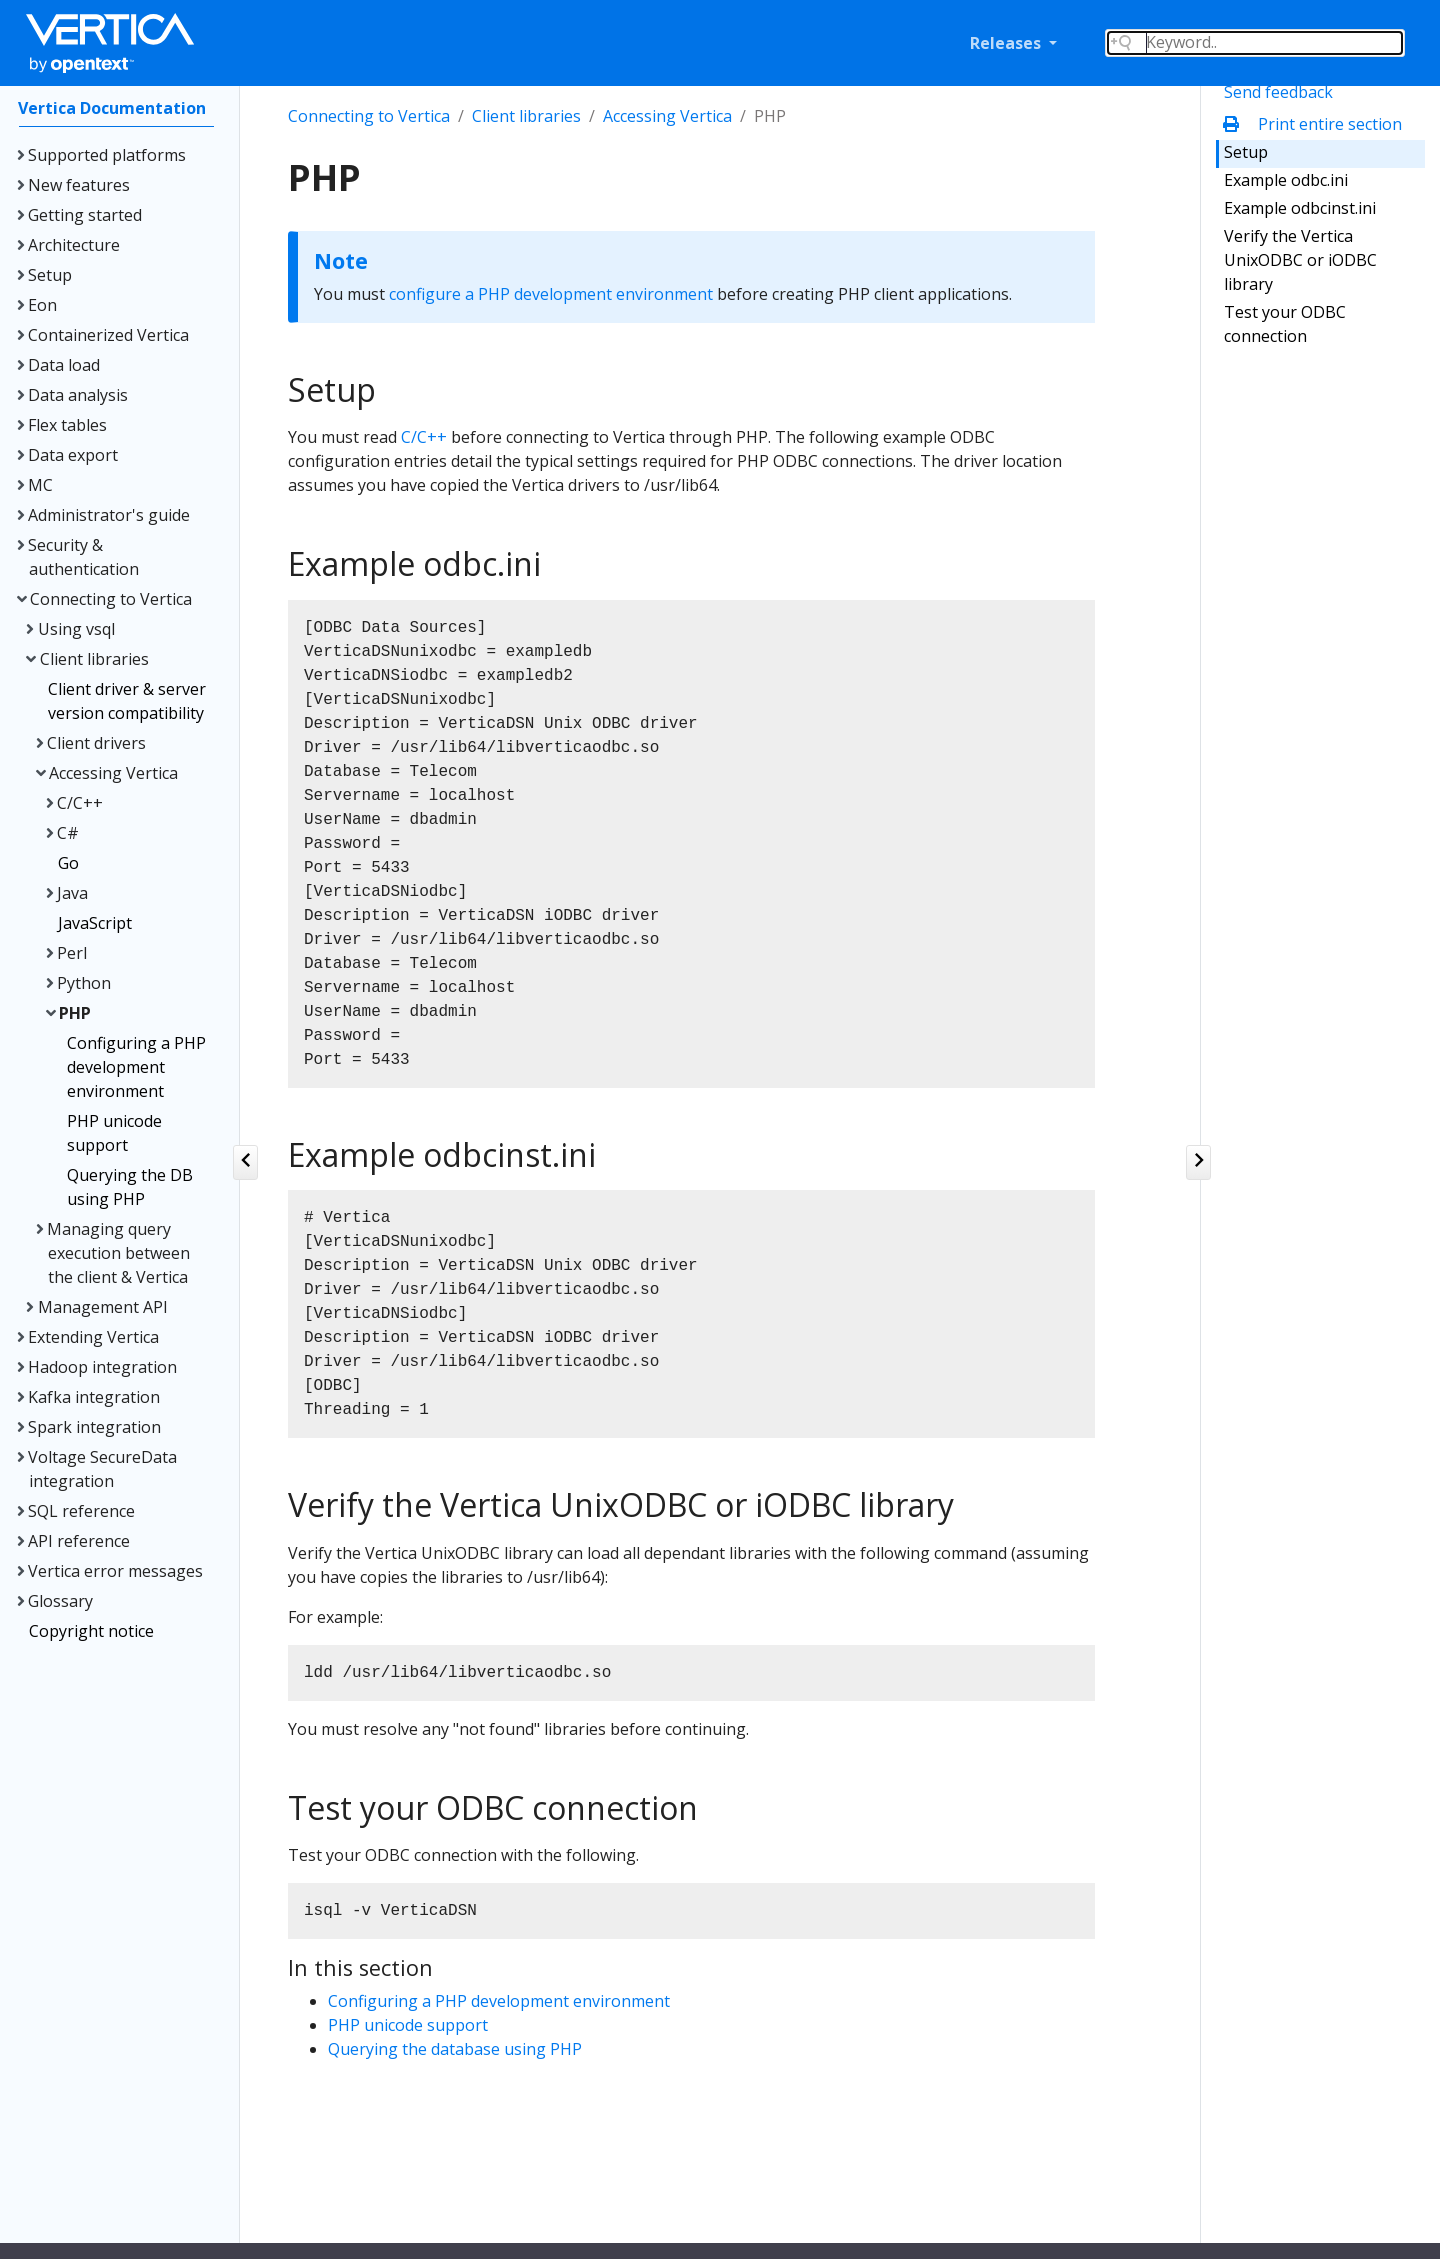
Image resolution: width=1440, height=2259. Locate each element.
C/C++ (424, 437)
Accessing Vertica (667, 116)
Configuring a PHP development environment (499, 2001)
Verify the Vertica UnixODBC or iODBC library (1300, 260)
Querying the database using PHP (455, 2049)
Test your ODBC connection (1285, 324)
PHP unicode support (408, 2025)
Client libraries (526, 116)
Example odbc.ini (1286, 180)
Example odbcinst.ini (1300, 208)
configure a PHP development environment (551, 294)
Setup (1246, 152)
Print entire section (1318, 124)
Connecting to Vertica (369, 116)
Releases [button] (1007, 43)
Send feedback (1278, 92)
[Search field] (1255, 43)
